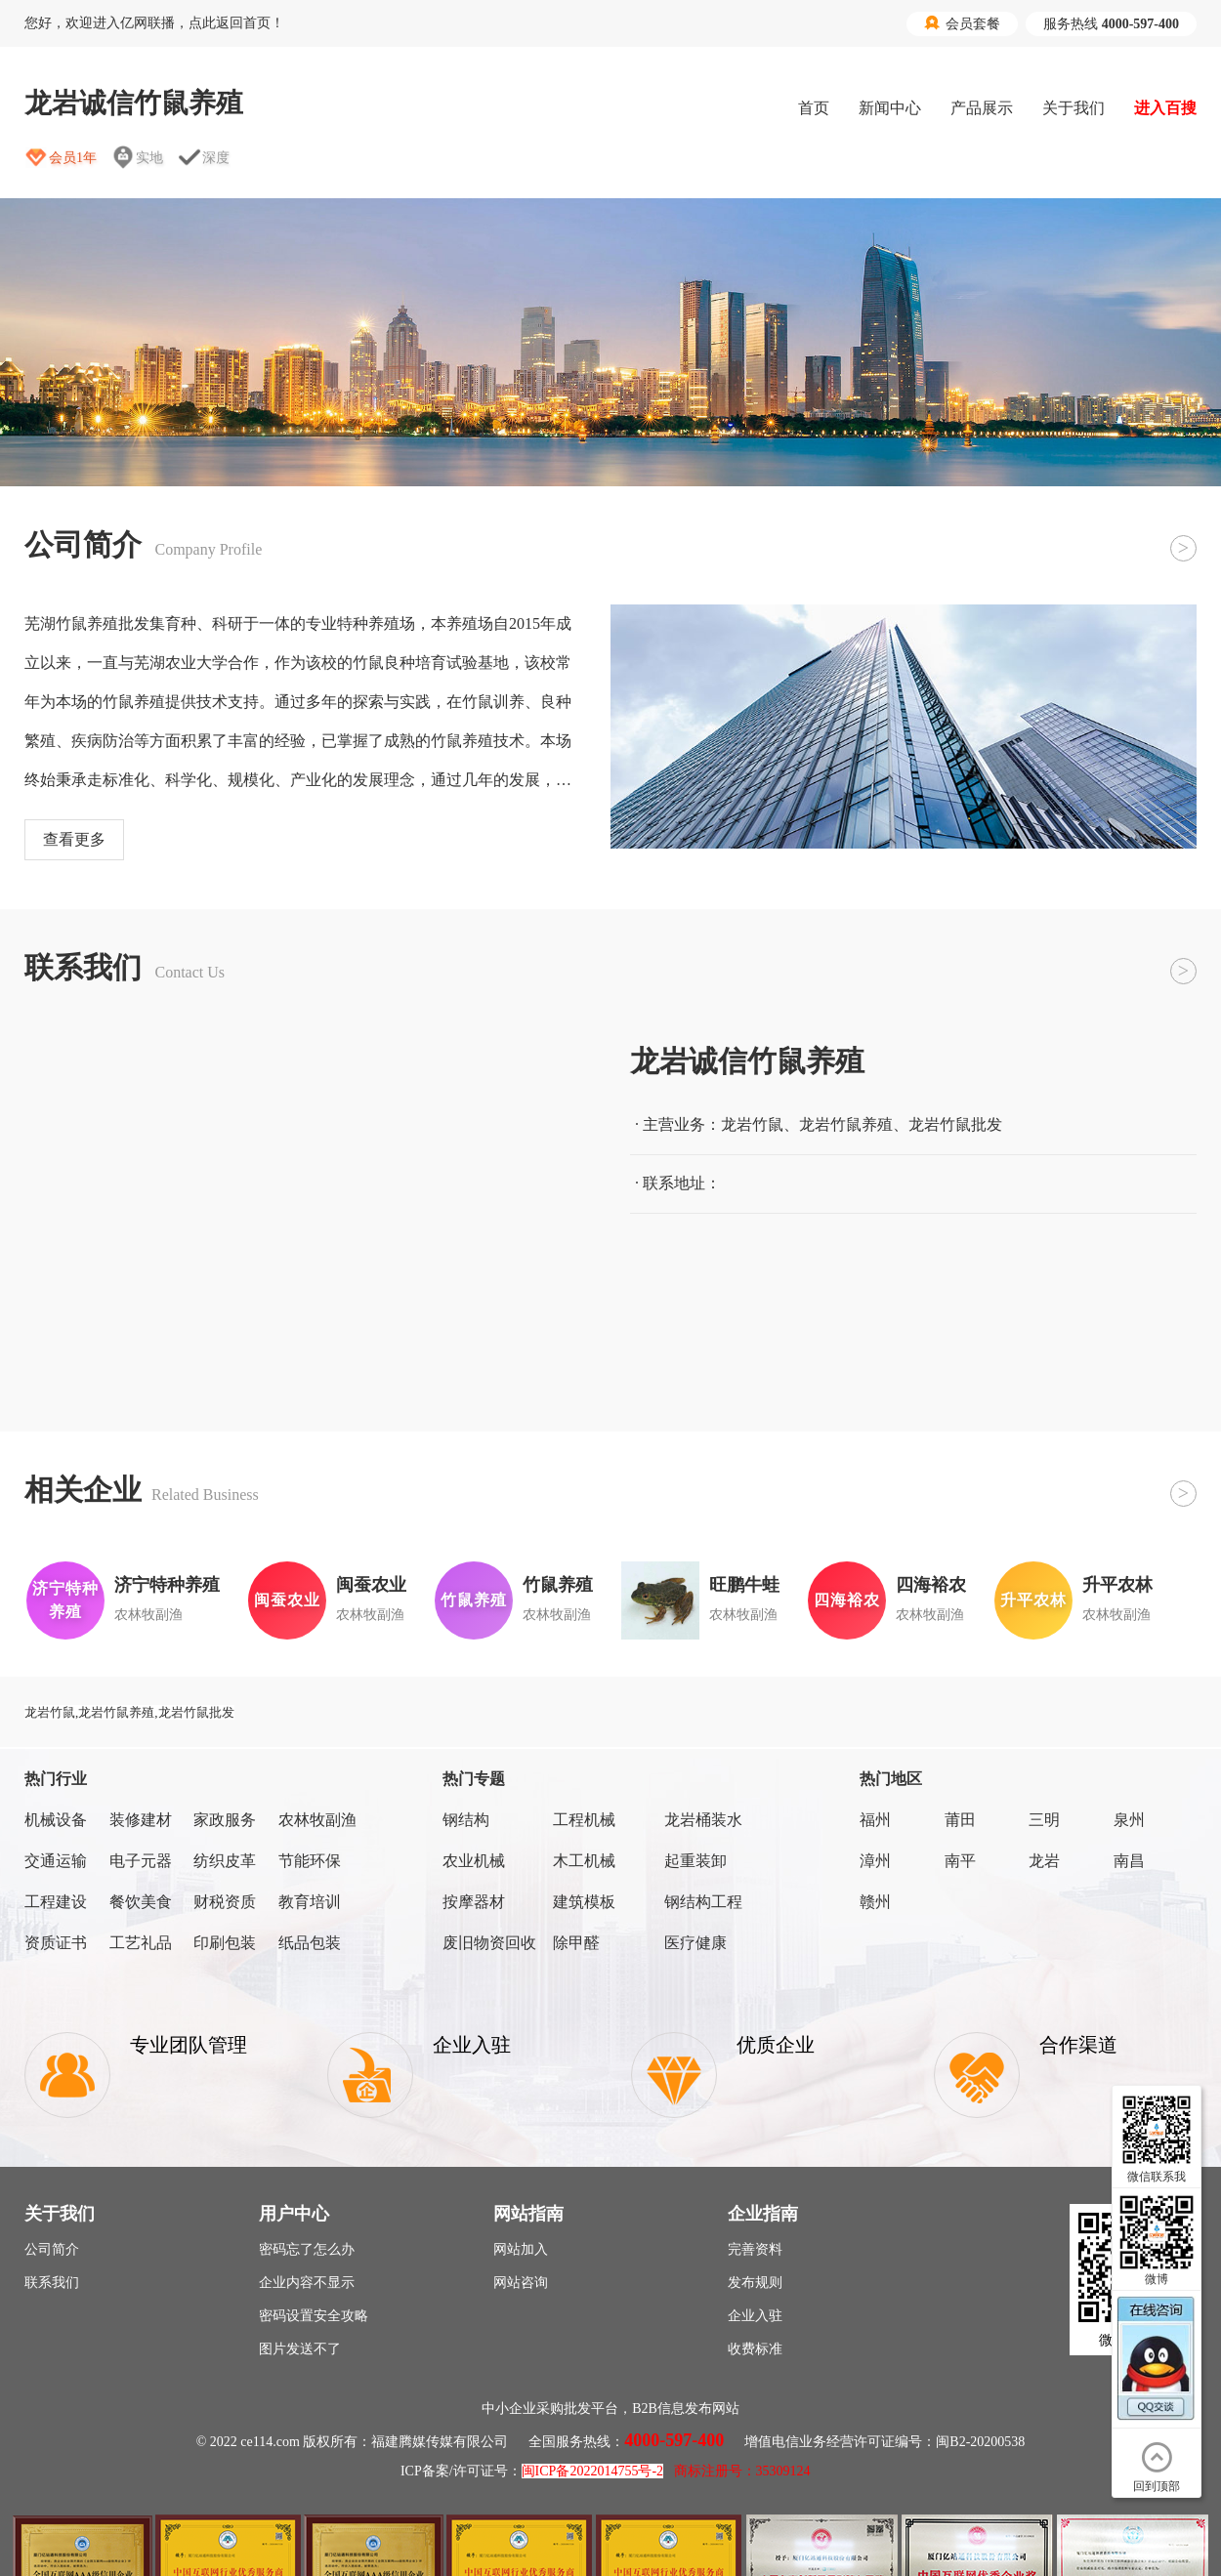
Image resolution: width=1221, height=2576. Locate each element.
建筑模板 (584, 1901)
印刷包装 (224, 1942)
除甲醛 (576, 1942)
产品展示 (981, 108)
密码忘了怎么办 (307, 2249)
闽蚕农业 (371, 1585)
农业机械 (473, 1860)
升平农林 (1117, 1585)
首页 (813, 108)
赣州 (875, 1901)
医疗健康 (695, 1942)
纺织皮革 (224, 1860)
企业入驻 (755, 2315)
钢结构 (465, 1819)
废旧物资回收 (489, 1942)
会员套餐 (962, 23)
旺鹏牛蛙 (744, 1585)
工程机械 (584, 1819)
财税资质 (224, 1901)
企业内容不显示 (307, 2282)
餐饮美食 (140, 1901)
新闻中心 (890, 108)
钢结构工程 (703, 1901)
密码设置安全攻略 (313, 2315)
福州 (875, 1819)
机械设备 (55, 1819)
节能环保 (309, 1860)
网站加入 (520, 2249)
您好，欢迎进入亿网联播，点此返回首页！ (154, 23)
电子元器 (140, 1860)
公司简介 (51, 2249)
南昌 (1129, 1860)
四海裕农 (931, 1585)
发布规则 (755, 2282)
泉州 (1129, 1819)
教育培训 (309, 1901)
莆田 (960, 1819)
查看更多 (74, 839)
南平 (960, 1860)
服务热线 (1111, 24)
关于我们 (1073, 108)
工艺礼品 (140, 1942)
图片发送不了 (300, 2349)
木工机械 (584, 1860)
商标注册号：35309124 (742, 2471)
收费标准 (755, 2349)
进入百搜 (1165, 108)
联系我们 (51, 2282)
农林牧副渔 (317, 1819)
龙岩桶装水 (703, 1819)
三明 (1044, 1819)
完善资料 (755, 2249)
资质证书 (55, 1942)
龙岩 (1044, 1860)
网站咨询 (520, 2282)
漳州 (875, 1860)
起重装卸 (695, 1860)
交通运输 (55, 1860)
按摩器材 (473, 1901)
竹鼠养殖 (558, 1585)
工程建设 (55, 1901)
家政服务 (224, 1819)
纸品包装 (309, 1942)
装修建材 (140, 1819)
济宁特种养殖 (167, 1585)
